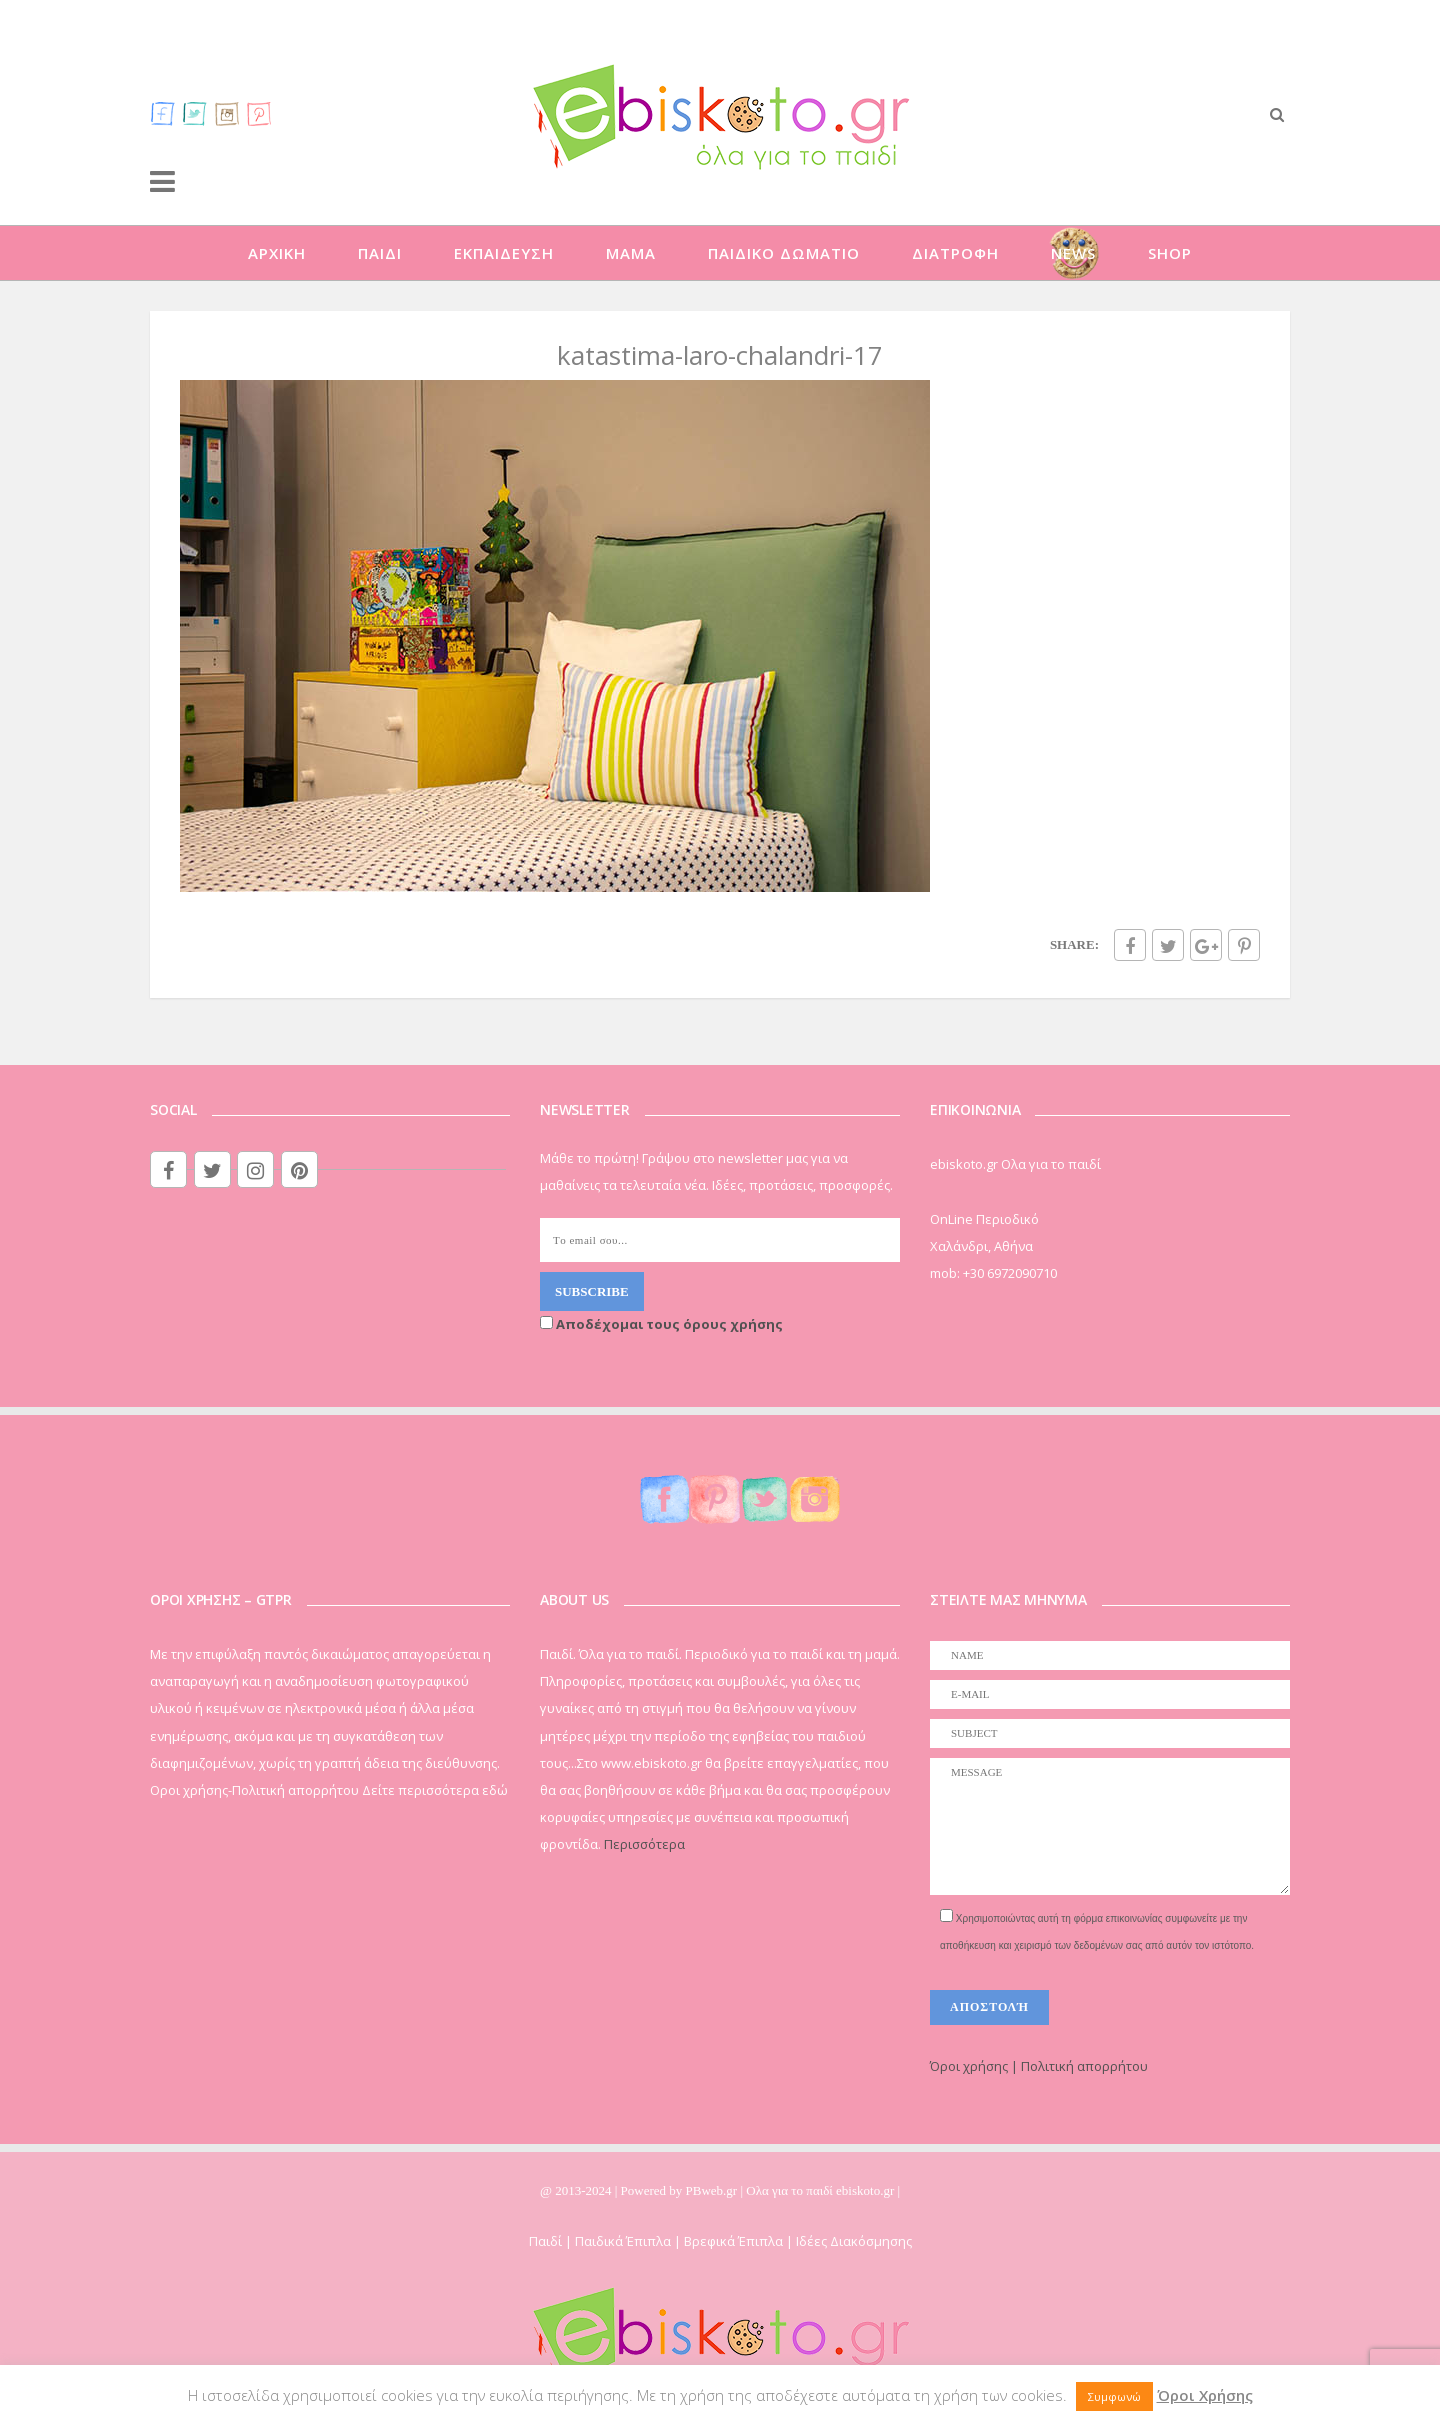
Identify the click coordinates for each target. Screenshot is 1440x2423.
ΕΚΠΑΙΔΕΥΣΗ (504, 253)
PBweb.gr (713, 2190)
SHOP (1170, 253)
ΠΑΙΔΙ (380, 253)
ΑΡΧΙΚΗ (277, 253)
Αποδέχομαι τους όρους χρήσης (661, 1324)
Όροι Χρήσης (1205, 2395)
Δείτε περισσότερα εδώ (435, 1790)
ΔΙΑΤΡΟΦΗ (955, 253)
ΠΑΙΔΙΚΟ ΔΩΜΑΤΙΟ (784, 253)
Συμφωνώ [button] (1114, 2396)
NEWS (1073, 253)
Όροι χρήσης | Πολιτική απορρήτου (1039, 2066)
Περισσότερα (644, 1844)
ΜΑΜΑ (631, 253)
